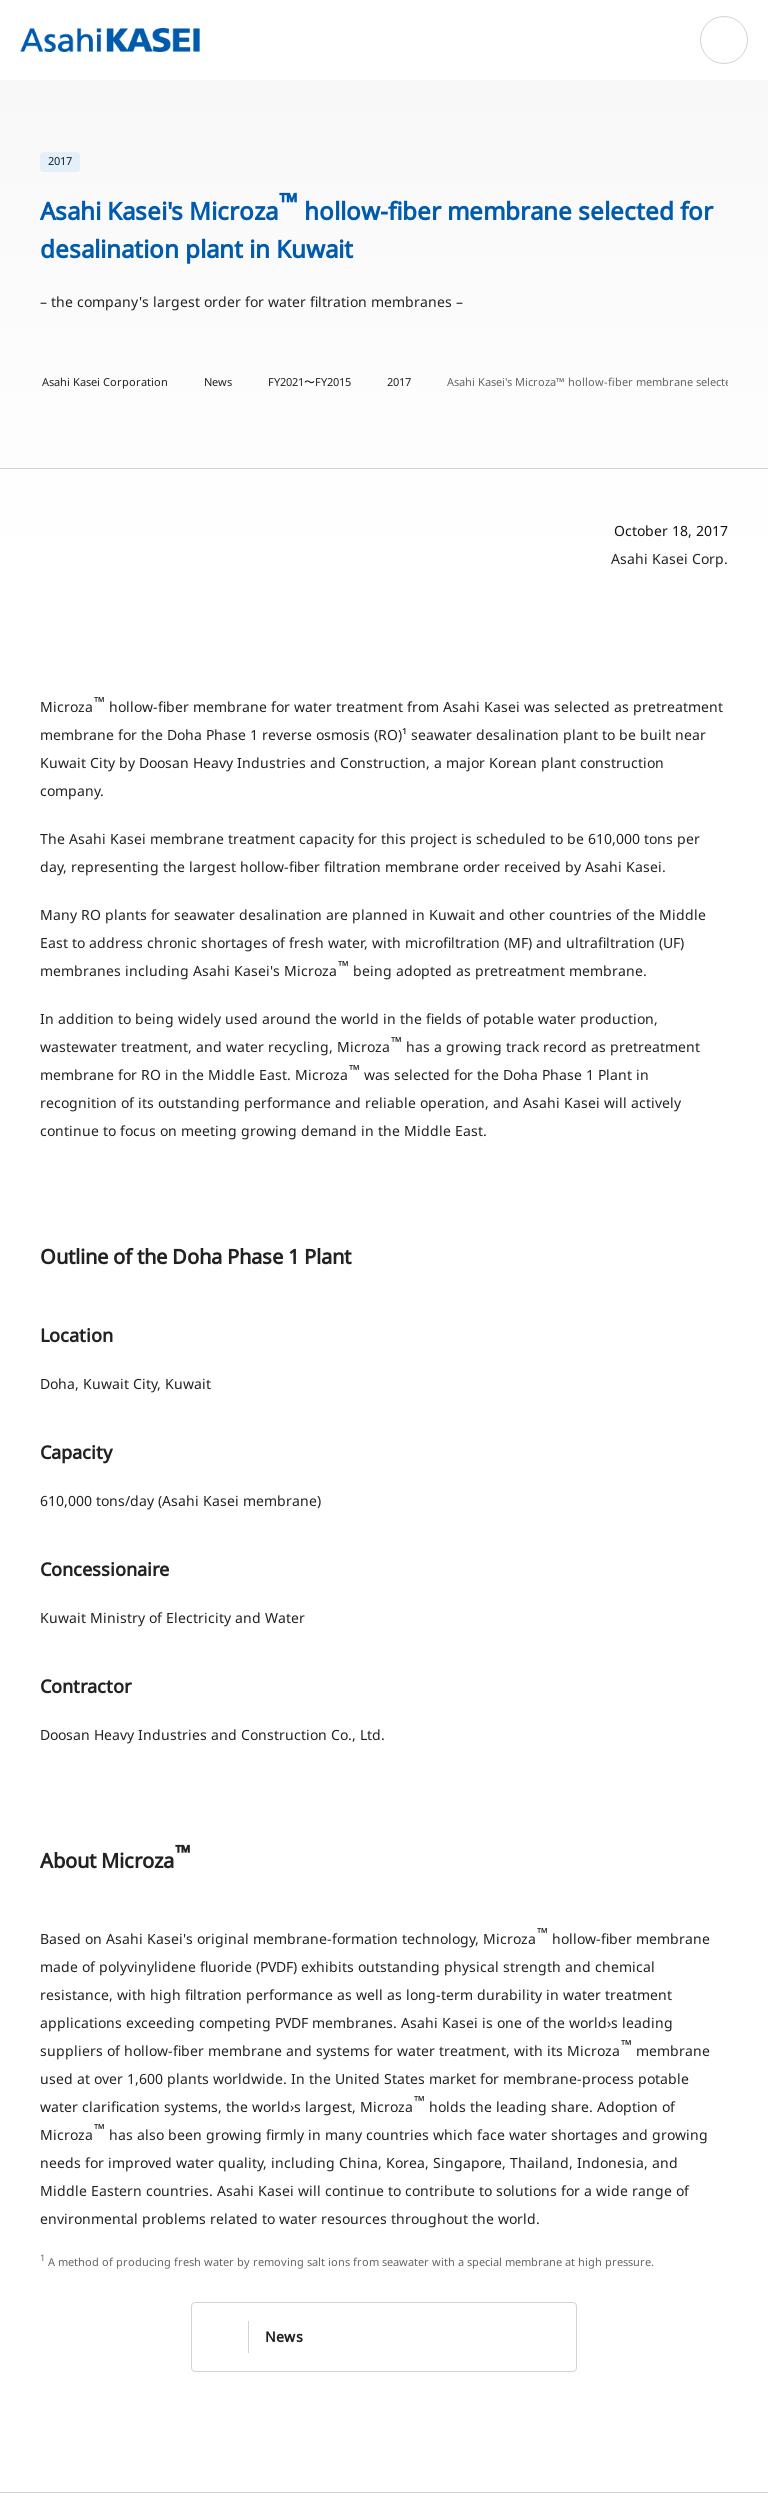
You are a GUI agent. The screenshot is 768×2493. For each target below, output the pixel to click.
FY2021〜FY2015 (309, 381)
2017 (399, 381)
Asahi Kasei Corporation (105, 381)
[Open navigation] (724, 40)
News (218, 381)
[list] (384, 162)
